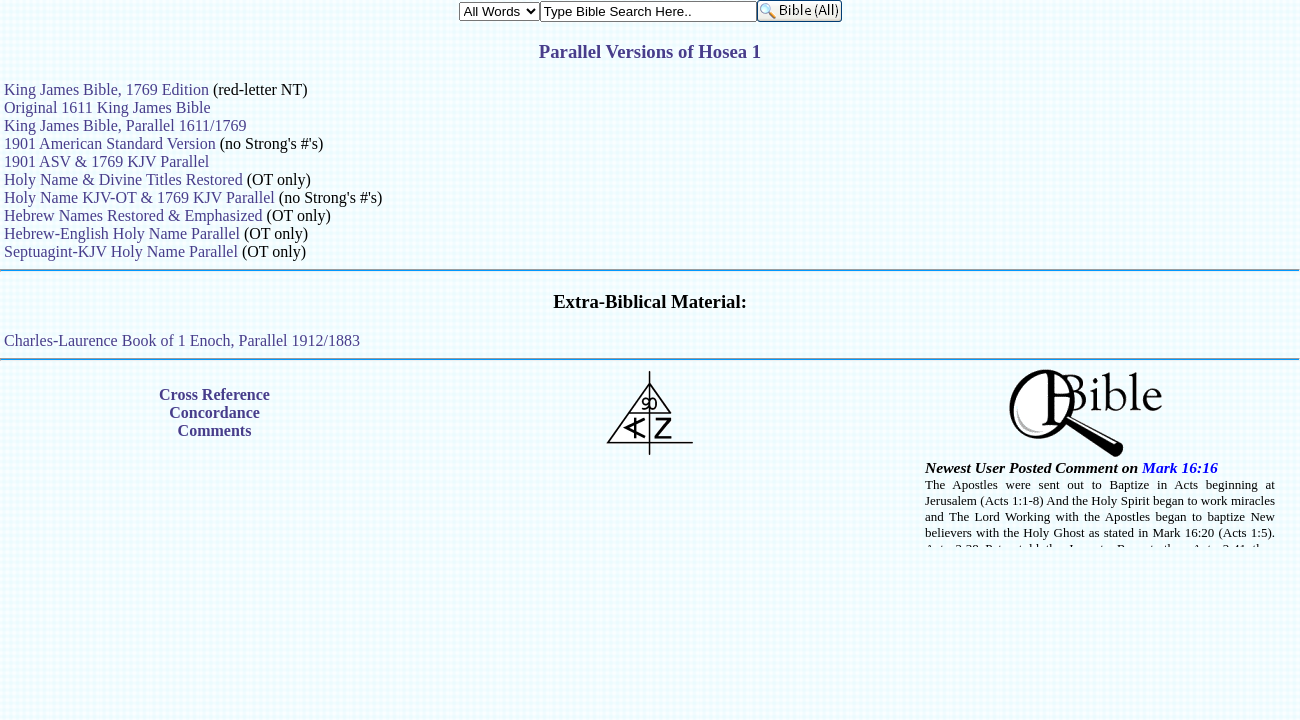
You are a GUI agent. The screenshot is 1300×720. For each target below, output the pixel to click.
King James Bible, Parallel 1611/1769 (125, 125)
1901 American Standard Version (110, 143)
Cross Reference (214, 394)
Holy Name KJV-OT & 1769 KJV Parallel (139, 197)
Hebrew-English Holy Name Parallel (122, 233)
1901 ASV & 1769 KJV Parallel (106, 161)
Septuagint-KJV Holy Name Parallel (121, 251)
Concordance (214, 412)
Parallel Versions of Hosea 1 (650, 51)
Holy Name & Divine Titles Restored (123, 179)
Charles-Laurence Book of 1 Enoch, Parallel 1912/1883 (182, 340)
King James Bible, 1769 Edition (106, 89)
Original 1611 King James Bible (107, 107)
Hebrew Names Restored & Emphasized (133, 215)
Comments (215, 430)
